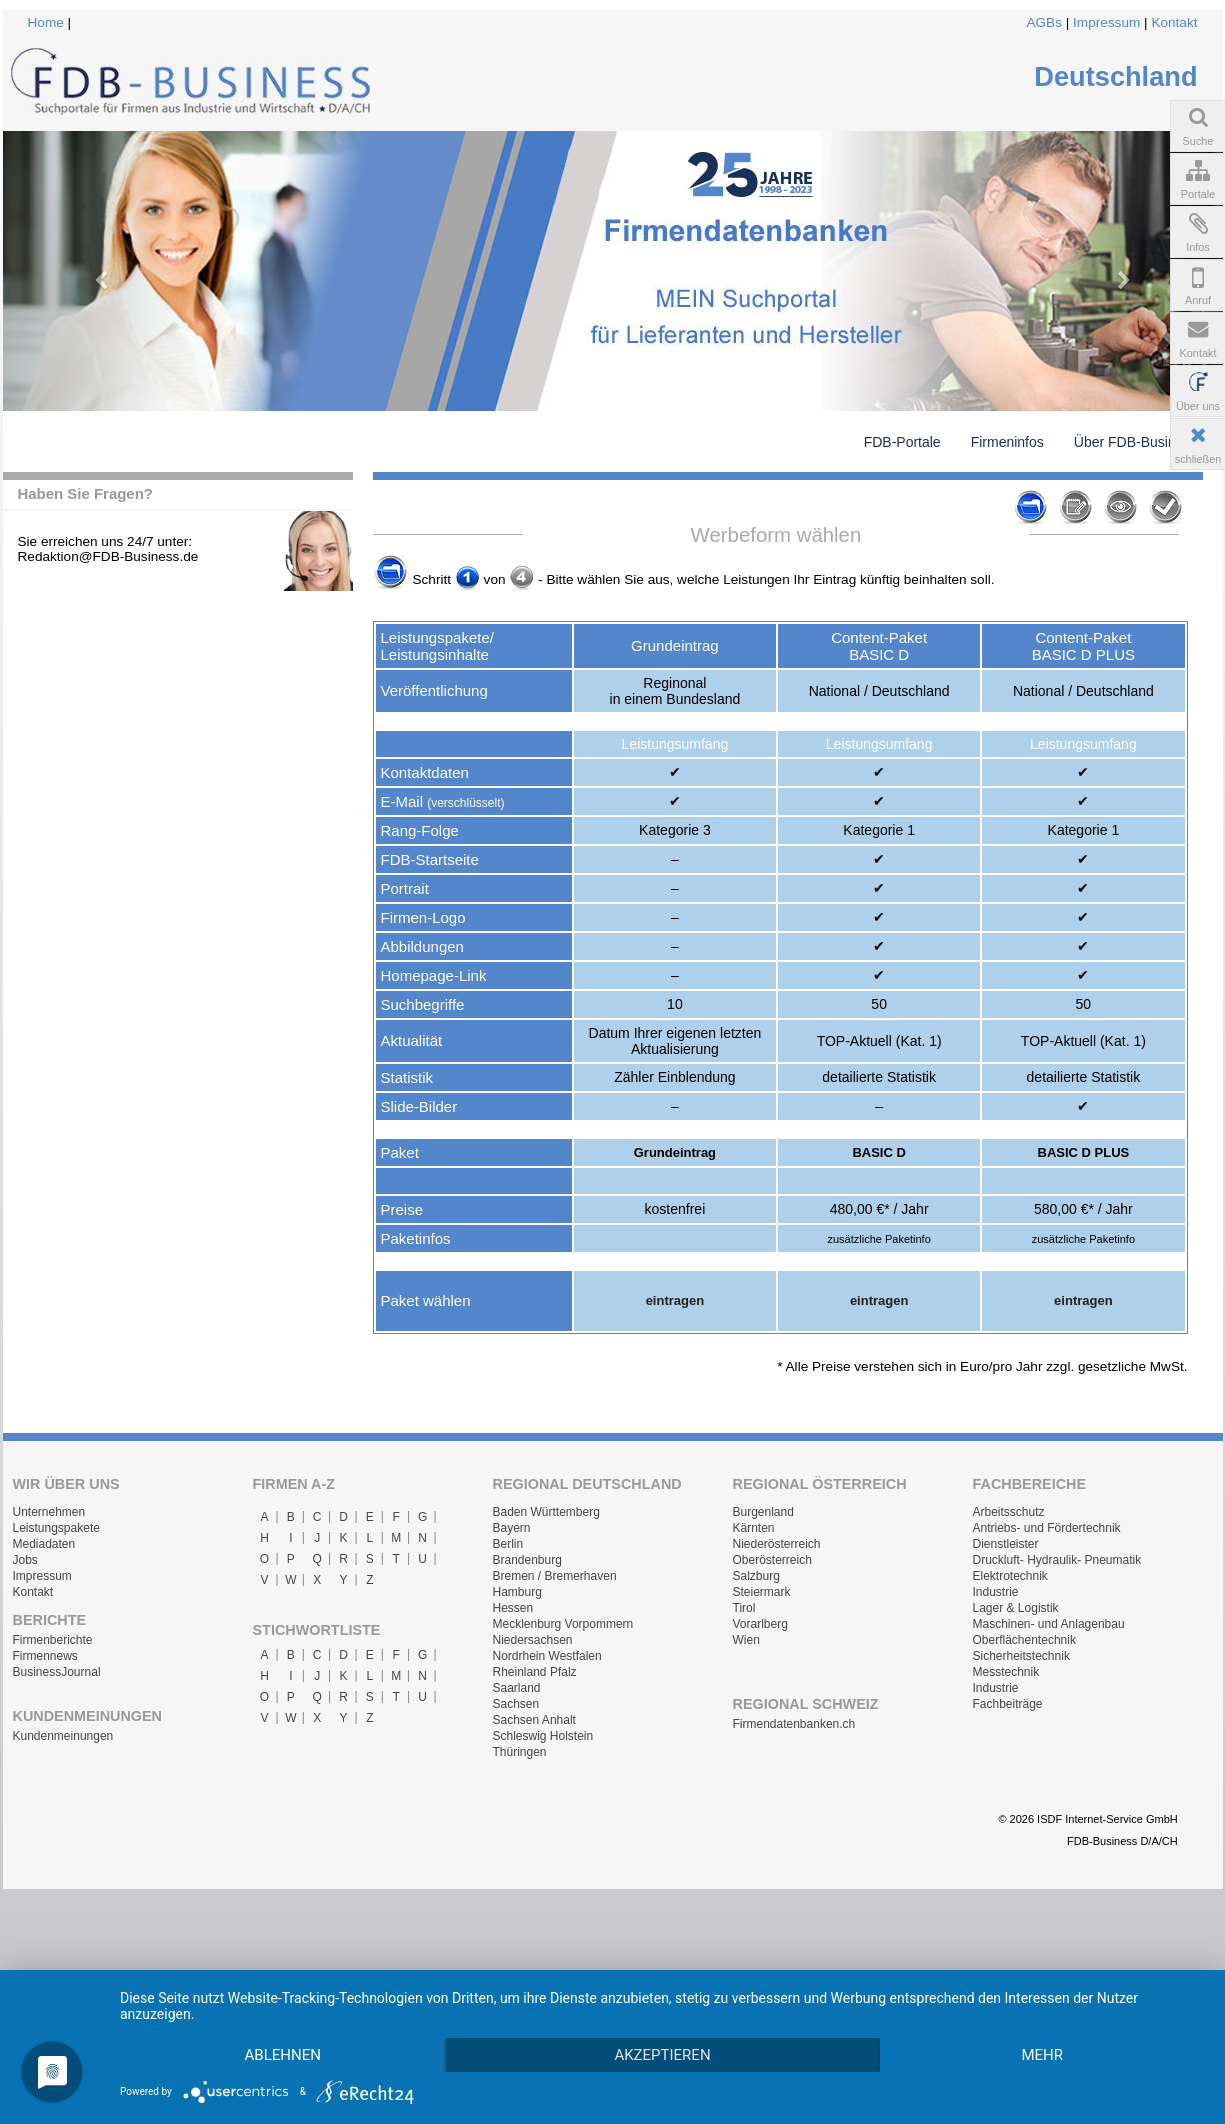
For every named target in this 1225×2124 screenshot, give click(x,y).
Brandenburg (527, 1560)
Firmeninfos (1007, 442)
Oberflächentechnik (1024, 1640)
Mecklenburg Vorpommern (563, 1624)
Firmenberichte (53, 1640)
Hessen (513, 1608)
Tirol (744, 1608)
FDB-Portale (902, 442)
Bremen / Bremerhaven (555, 1576)
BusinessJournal (57, 1672)
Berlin (508, 1544)
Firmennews (45, 1656)
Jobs (25, 1560)
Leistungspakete (56, 1528)
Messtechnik (1006, 1672)
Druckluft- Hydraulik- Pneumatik (1057, 1560)
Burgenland (763, 1512)
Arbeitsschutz (1009, 1512)
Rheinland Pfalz (535, 1672)
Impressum (1106, 22)
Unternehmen (49, 1512)
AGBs (1044, 22)
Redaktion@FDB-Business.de (108, 556)
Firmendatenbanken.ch (794, 1724)
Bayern (512, 1528)
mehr (293, 2054)
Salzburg (756, 1576)
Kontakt (1174, 22)
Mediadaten (44, 1544)
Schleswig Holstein (543, 1736)
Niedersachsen (533, 1640)
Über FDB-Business (1136, 442)
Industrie (996, 1592)
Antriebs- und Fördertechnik (1047, 1528)
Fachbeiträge (1008, 1704)
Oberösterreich (772, 1560)
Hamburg (517, 1592)
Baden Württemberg (546, 1512)
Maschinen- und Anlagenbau (1049, 1624)
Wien (746, 1640)
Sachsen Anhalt (534, 1720)
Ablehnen (293, 2019)
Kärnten (754, 1528)
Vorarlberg (760, 1624)
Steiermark (762, 1592)
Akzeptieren (691, 2019)
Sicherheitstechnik (1021, 1656)
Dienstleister (1006, 1544)
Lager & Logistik (1016, 1608)
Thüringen (520, 1752)
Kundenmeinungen (63, 1736)
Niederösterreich (777, 1544)
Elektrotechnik (1010, 1576)
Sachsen (516, 1704)
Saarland (517, 1688)
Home (46, 22)
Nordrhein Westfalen (547, 1656)
